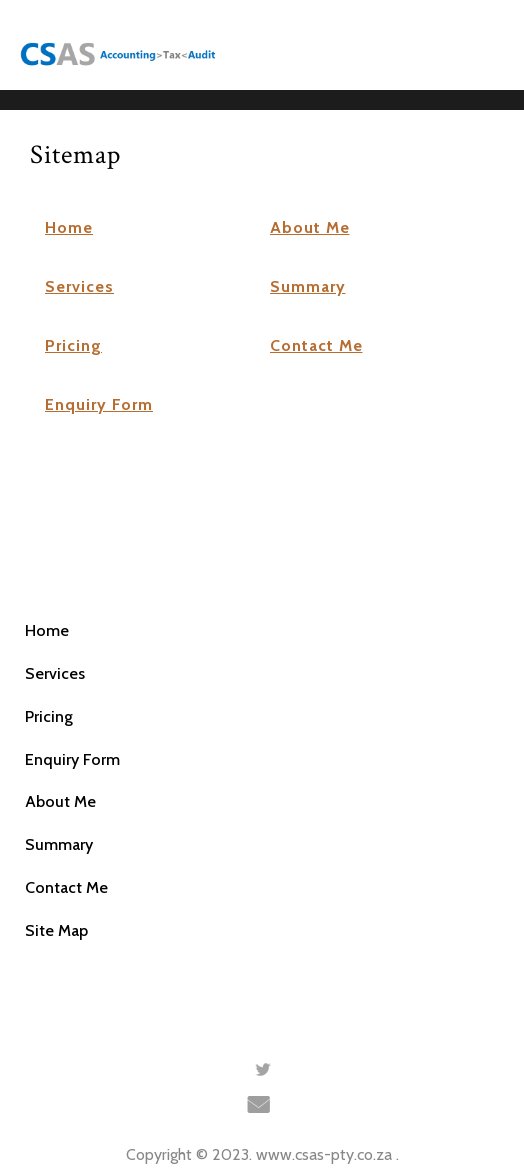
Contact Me (316, 345)
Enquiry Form (99, 404)
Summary (308, 286)
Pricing (73, 345)
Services (79, 286)
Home (69, 227)
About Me (310, 227)
